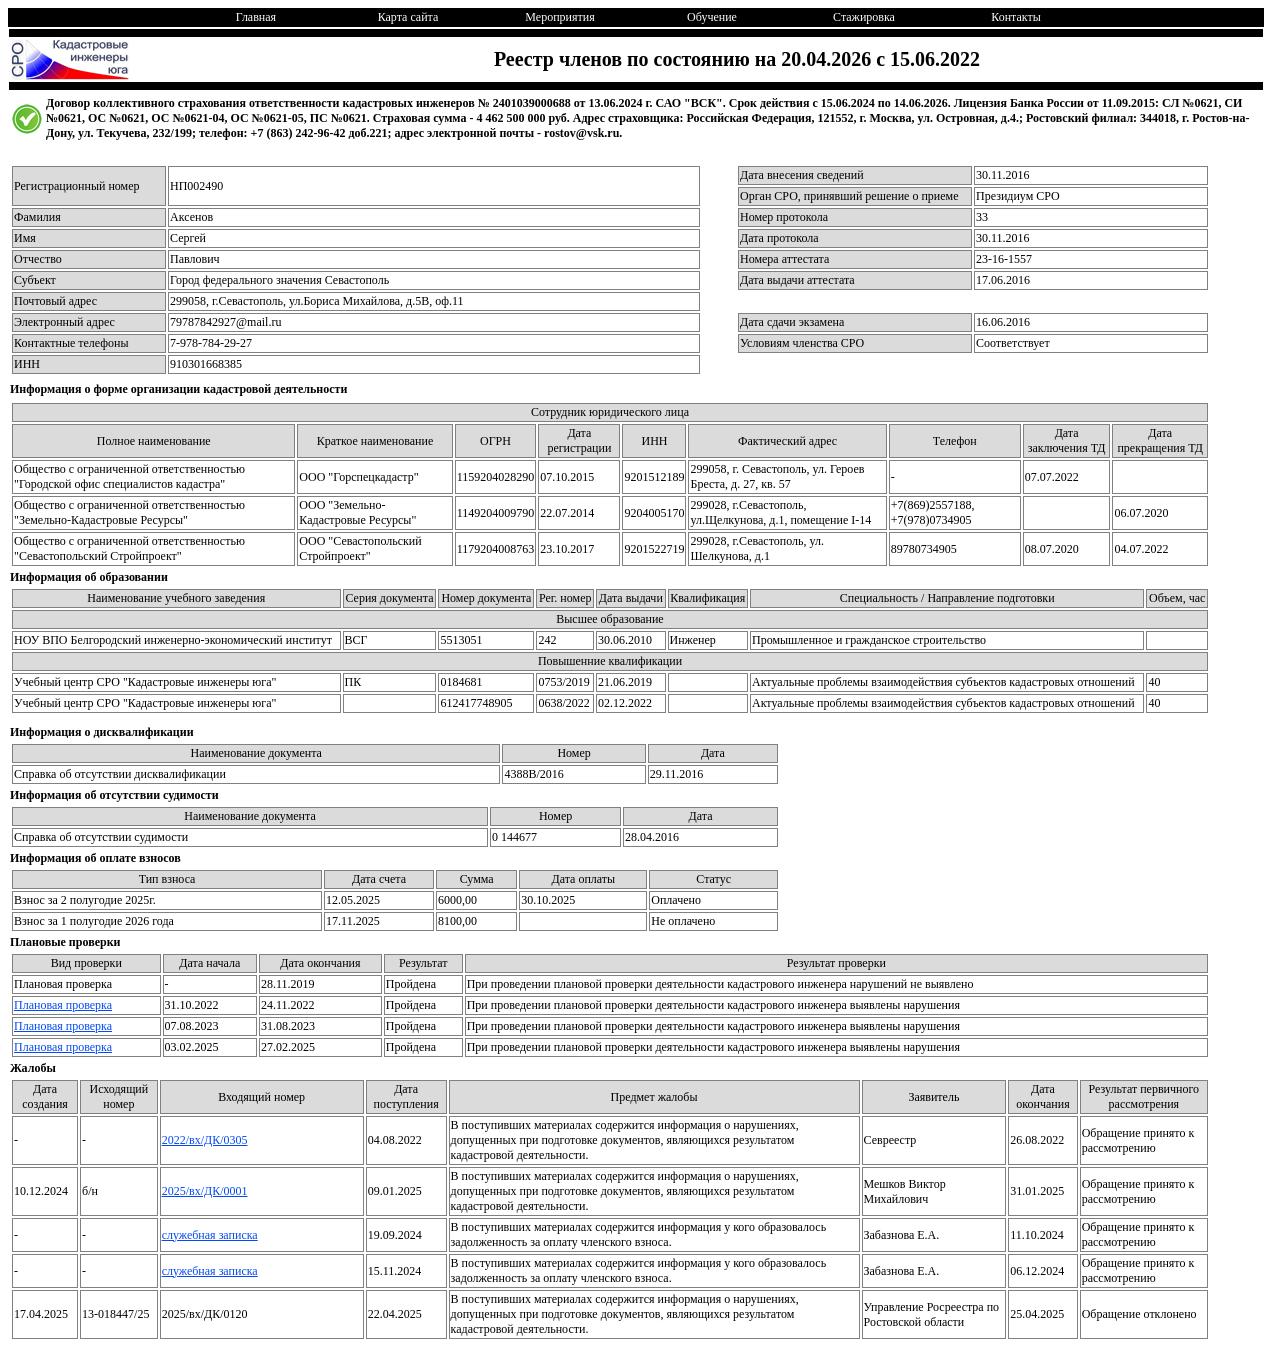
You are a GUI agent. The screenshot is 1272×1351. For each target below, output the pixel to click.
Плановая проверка (63, 1005)
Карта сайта (408, 17)
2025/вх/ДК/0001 (205, 1191)
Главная (256, 17)
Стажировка (864, 17)
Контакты (1016, 17)
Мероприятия (559, 17)
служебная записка (210, 1235)
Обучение (712, 17)
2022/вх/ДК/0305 (205, 1140)
